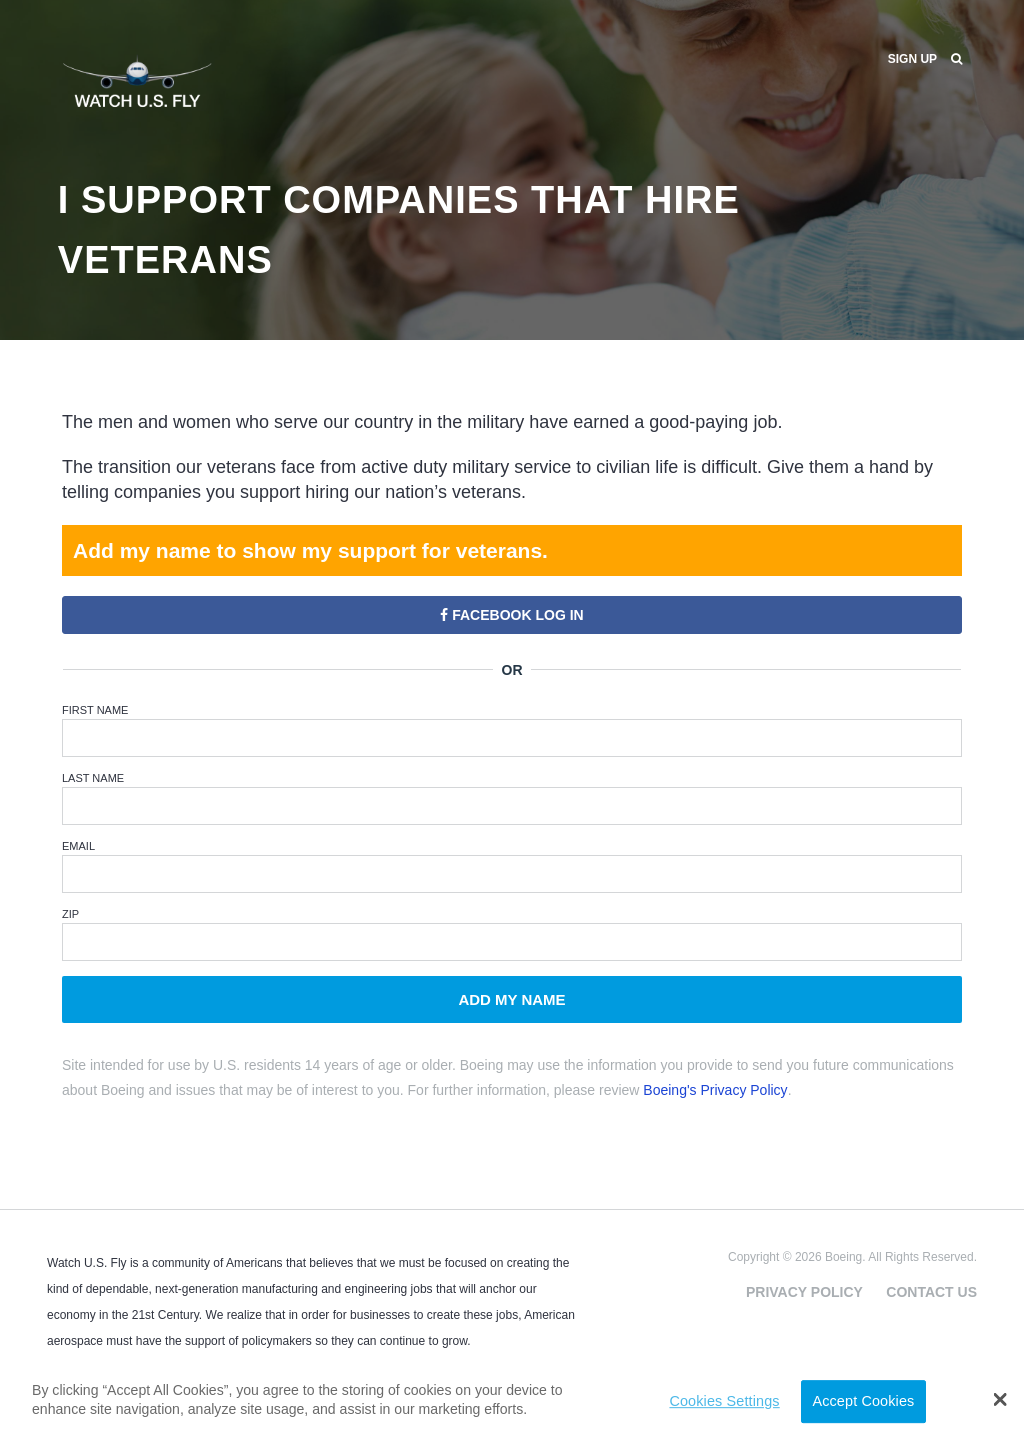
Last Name (93, 778)
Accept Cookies (863, 1401)
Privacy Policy (804, 1292)
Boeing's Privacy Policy (715, 1090)
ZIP (70, 914)
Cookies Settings (724, 1401)
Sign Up (912, 59)
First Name (95, 710)
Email (78, 846)
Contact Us (931, 1292)
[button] (1000, 1399)
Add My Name (511, 999)
